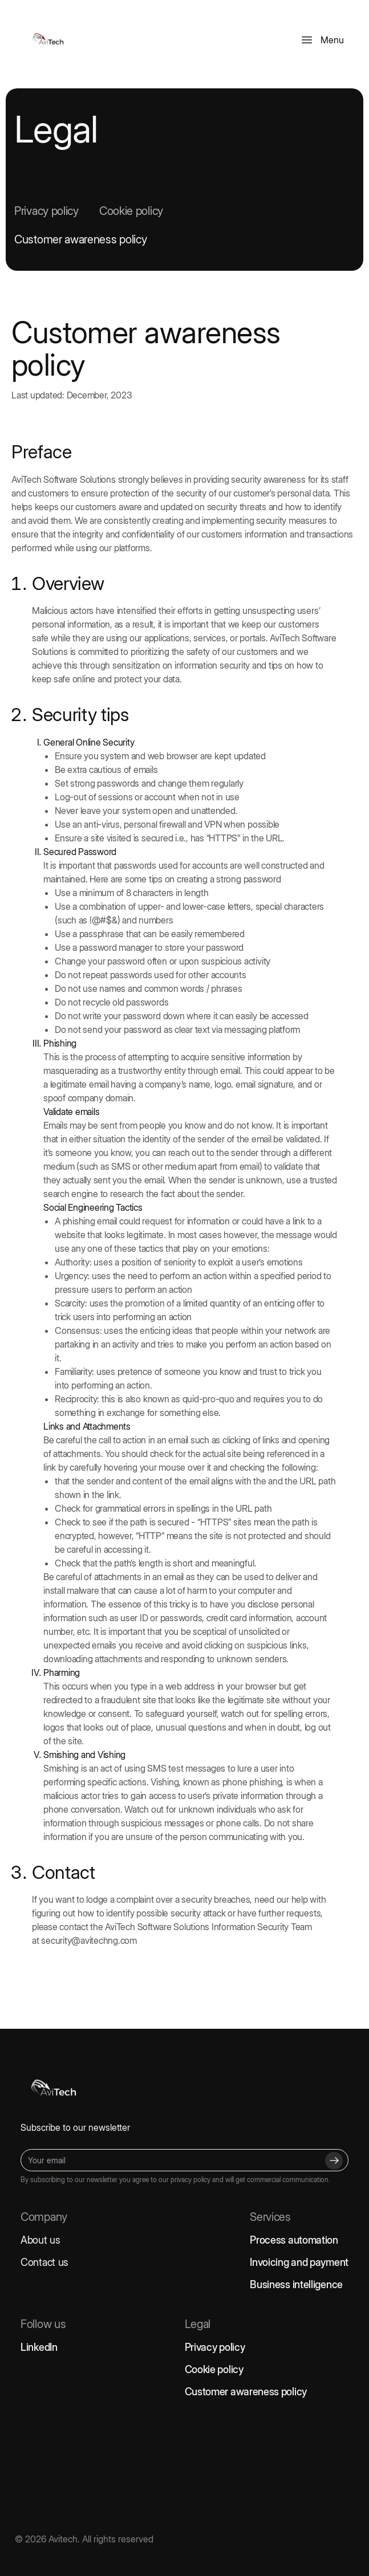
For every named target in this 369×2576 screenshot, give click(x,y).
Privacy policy (46, 211)
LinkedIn (39, 2347)
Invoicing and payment (299, 2262)
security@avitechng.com (89, 1940)
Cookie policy (131, 211)
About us (40, 2240)
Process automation (294, 2240)
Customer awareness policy (80, 239)
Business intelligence (296, 2284)
